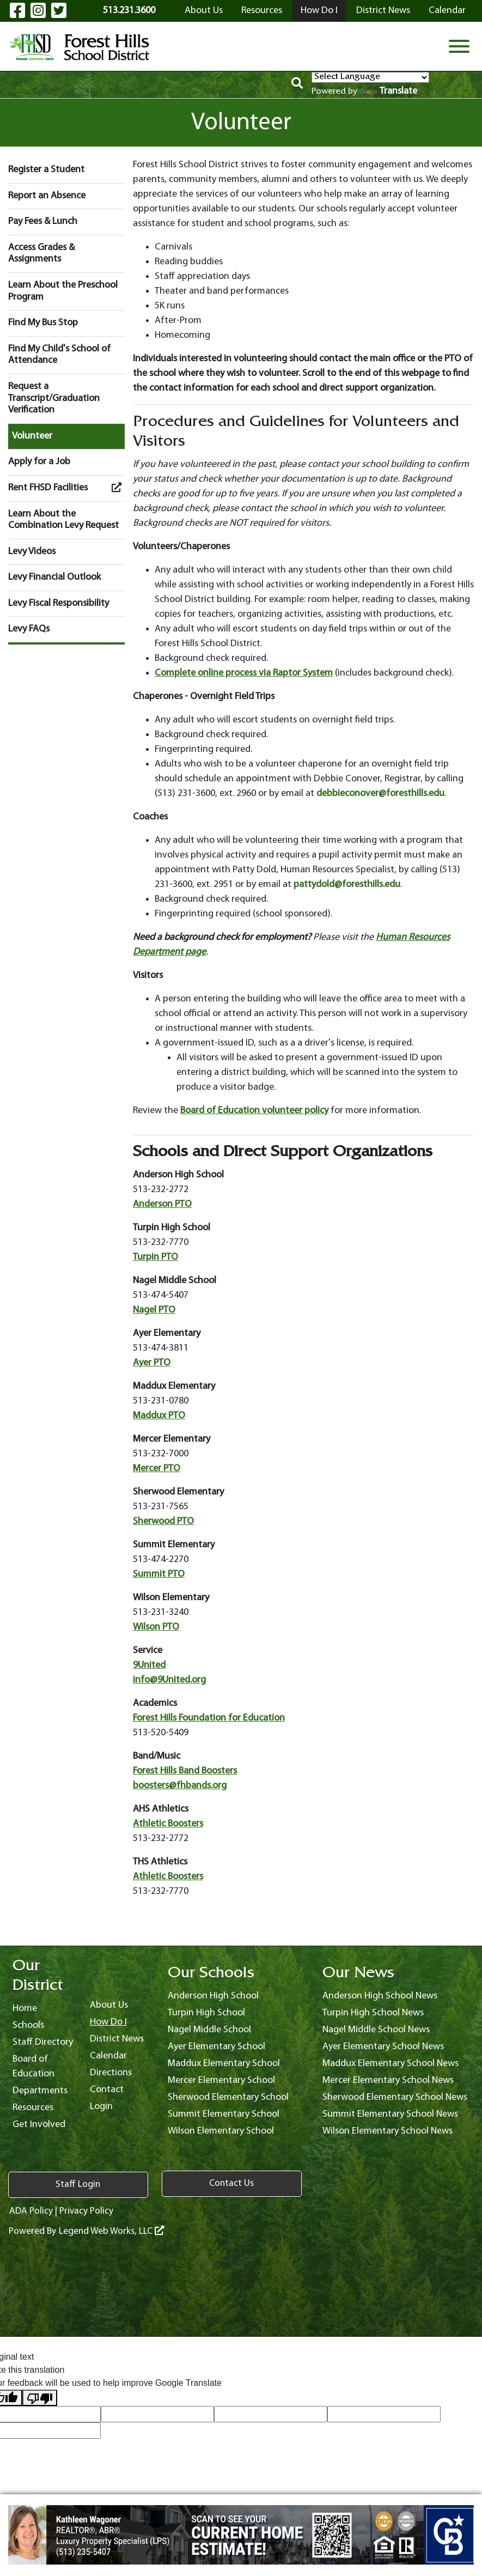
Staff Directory (43, 2042)
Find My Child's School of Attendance (59, 355)
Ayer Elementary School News (383, 2047)
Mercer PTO (156, 1468)
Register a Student (46, 170)
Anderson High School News (379, 1996)
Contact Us (147, 2184)
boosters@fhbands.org (180, 1786)
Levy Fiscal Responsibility (58, 603)
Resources (261, 10)
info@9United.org (169, 1680)
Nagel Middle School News (376, 2030)
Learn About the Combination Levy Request (63, 520)
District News (383, 10)
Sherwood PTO (163, 1521)
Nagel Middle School (209, 2030)
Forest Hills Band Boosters (185, 1771)
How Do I (319, 10)
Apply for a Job (39, 462)
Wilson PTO (156, 1627)
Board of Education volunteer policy (254, 1110)
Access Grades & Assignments (41, 253)
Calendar (447, 10)
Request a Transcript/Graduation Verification (54, 398)
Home (25, 2008)
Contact (107, 2090)
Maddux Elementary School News (390, 2063)
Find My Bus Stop (43, 323)
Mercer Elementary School (221, 2080)
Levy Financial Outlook (54, 577)
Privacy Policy (86, 2210)
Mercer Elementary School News (388, 2080)
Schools (28, 2025)
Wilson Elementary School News (387, 2131)
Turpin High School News (373, 2013)
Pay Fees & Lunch (42, 221)
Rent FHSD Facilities (66, 487)
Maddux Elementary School (224, 2063)
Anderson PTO (162, 1204)
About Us (204, 10)
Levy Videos (32, 551)
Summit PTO (159, 1574)
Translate (388, 91)
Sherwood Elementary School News (394, 2097)
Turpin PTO (155, 1257)
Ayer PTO (151, 1363)
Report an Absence (47, 196)
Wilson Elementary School (221, 2131)
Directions (111, 2073)
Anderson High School (213, 1996)
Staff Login (49, 2184)
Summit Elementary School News (390, 2114)
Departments (40, 2091)
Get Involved (39, 2124)
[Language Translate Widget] (370, 77)
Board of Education (33, 2066)
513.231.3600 (129, 10)
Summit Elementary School (223, 2114)
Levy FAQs (29, 629)
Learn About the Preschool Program (63, 291)
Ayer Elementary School (216, 2047)
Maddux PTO (159, 1416)
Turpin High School (206, 2013)
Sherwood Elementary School (228, 2097)
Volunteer (32, 436)
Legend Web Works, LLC (111, 2230)
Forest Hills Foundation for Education (209, 1718)
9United (149, 1665)
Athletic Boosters (168, 1824)
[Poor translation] (39, 2397)
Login (101, 2106)
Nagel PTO (154, 1310)
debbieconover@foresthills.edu (380, 793)
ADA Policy (30, 2210)
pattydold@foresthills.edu (347, 884)
